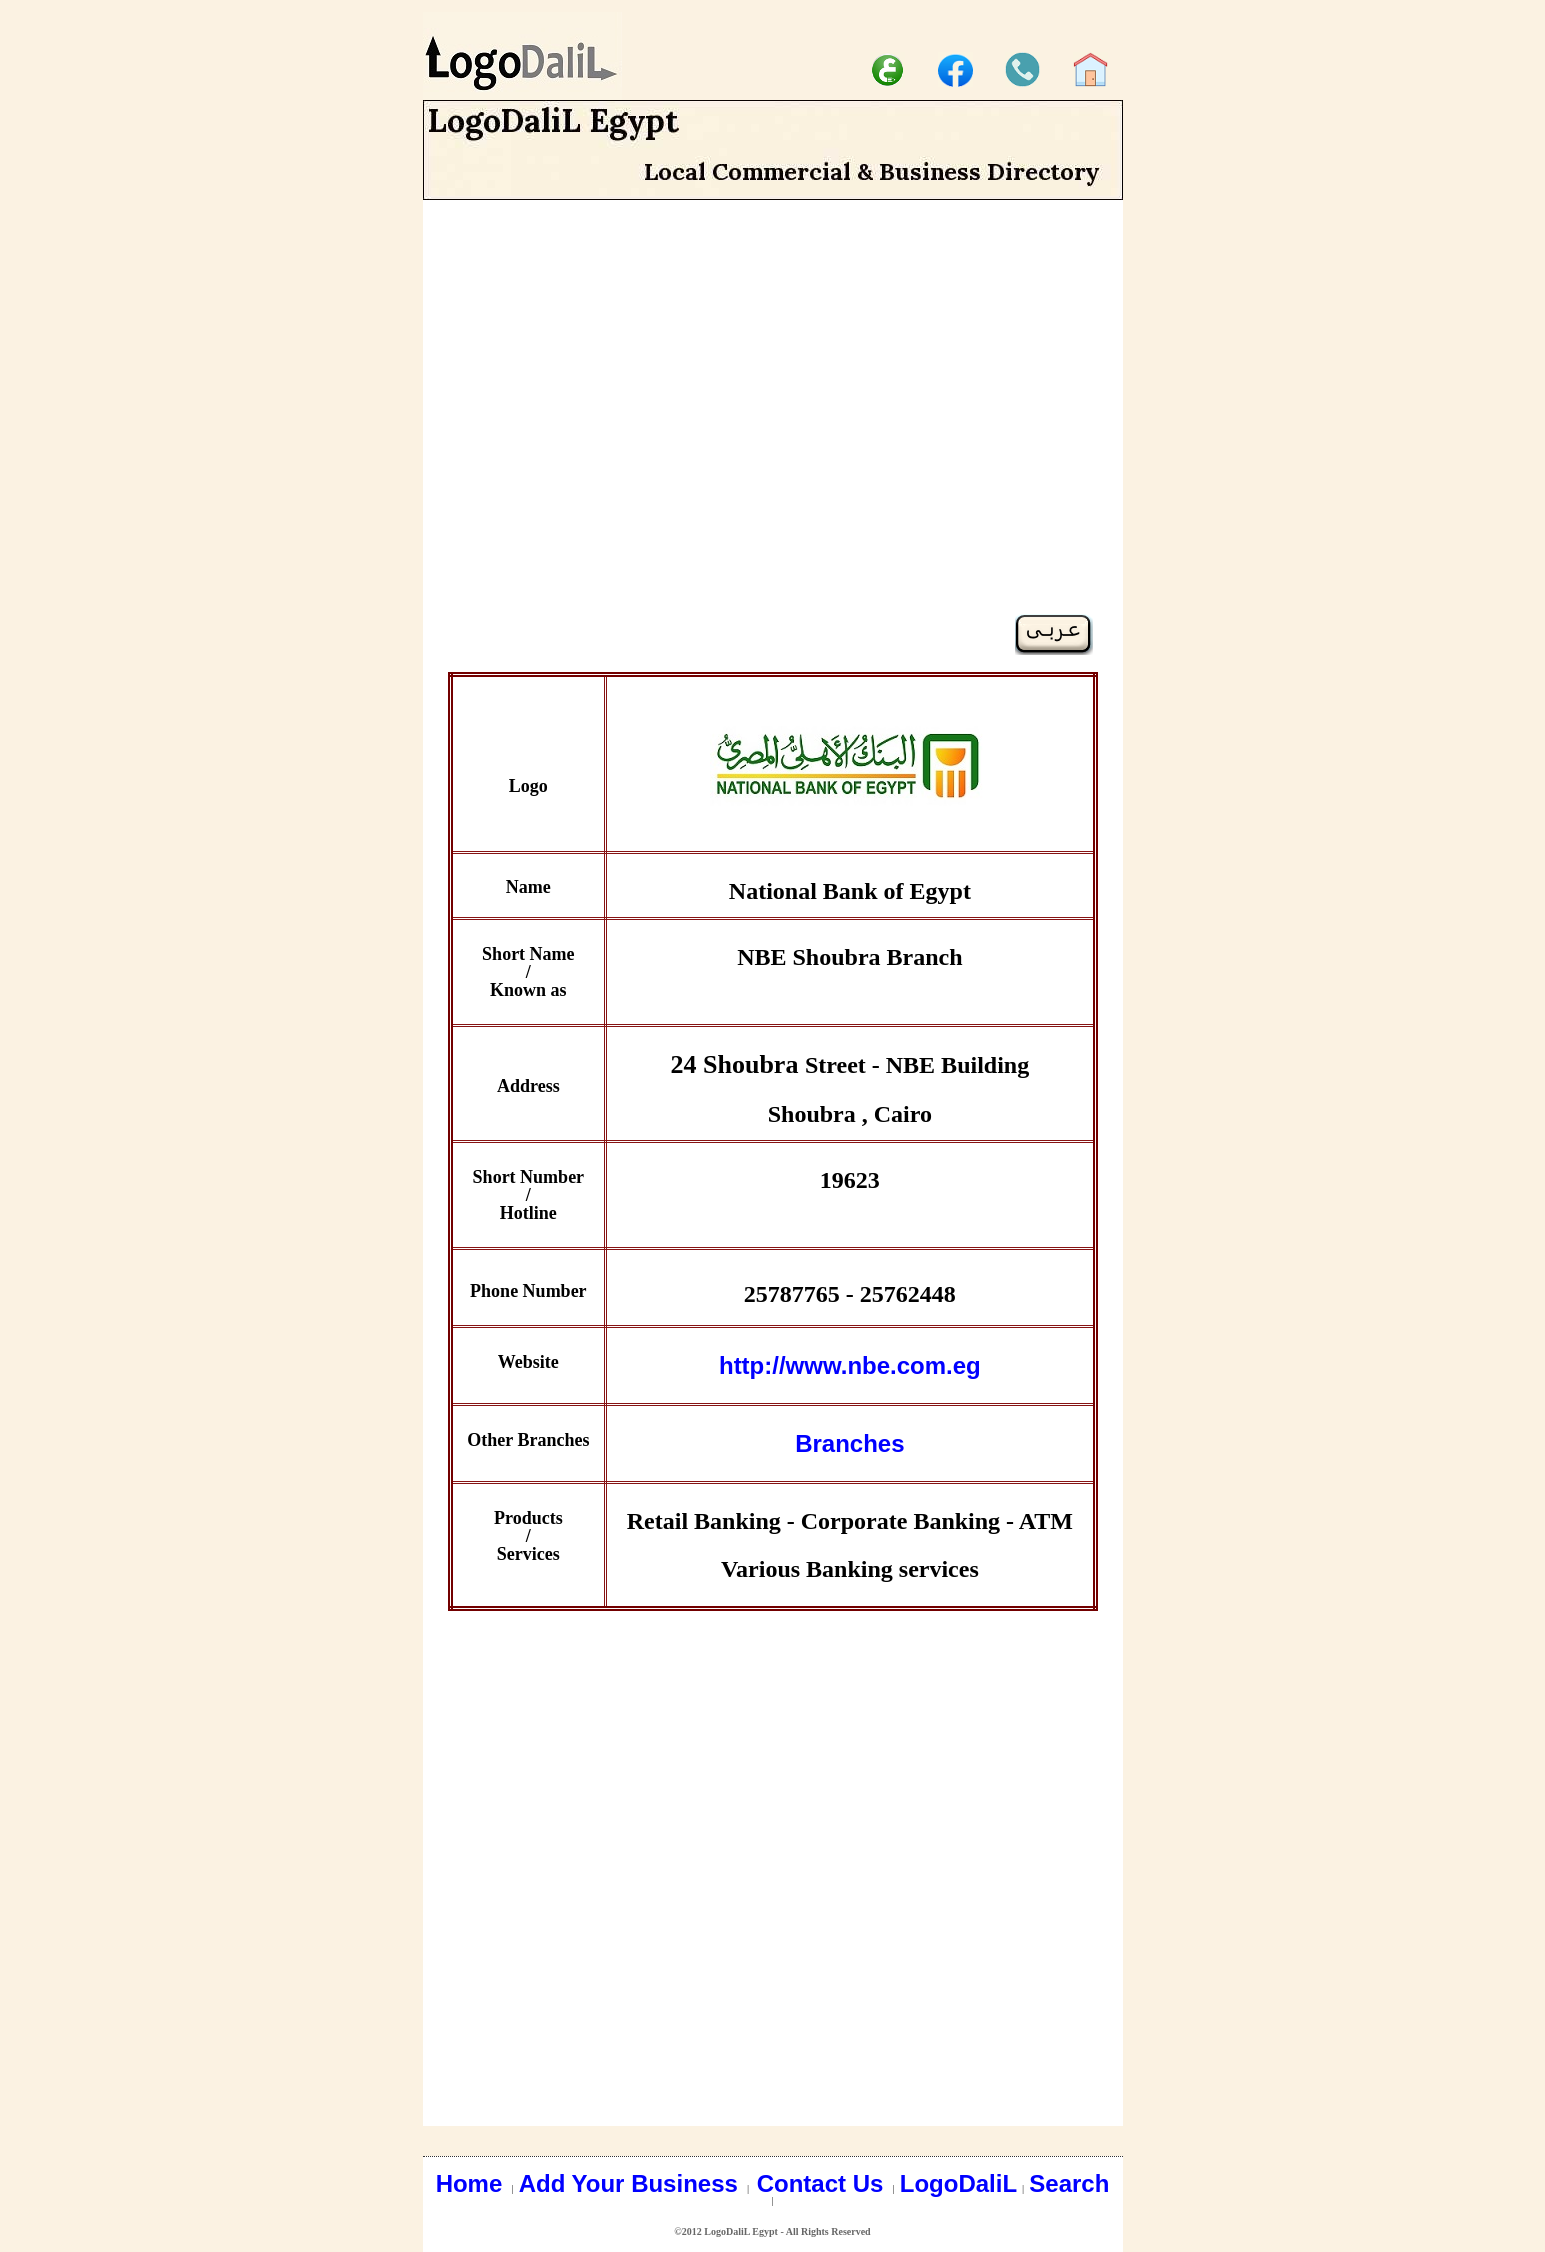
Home (472, 2183)
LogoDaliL (958, 2183)
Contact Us (823, 2183)
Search (1069, 2183)
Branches (849, 1443)
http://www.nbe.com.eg (850, 1365)
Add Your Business (632, 2183)
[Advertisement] (773, 442)
